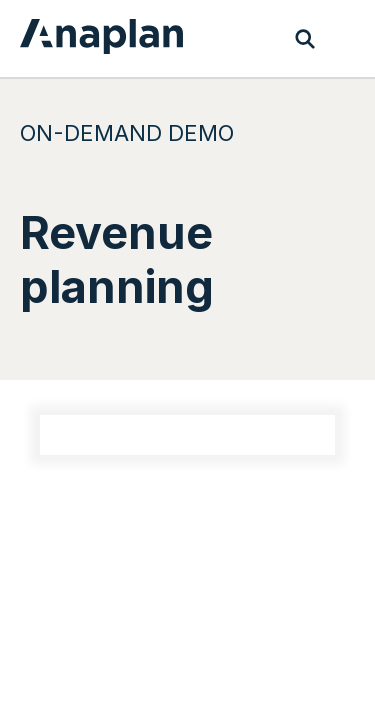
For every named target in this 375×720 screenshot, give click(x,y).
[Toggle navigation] (345, 39)
